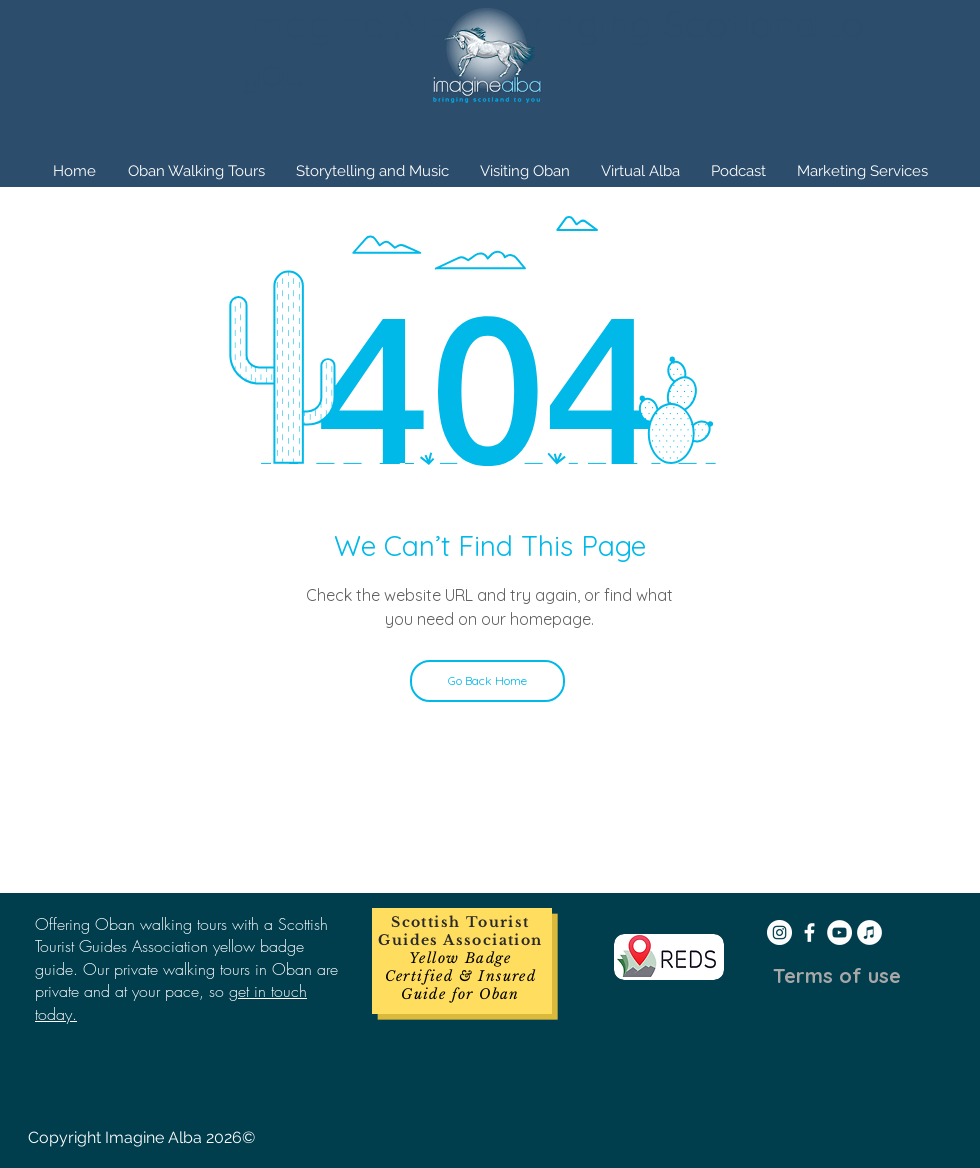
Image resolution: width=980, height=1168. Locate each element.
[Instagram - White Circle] (779, 932)
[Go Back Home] (487, 681)
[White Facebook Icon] (809, 932)
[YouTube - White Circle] (839, 932)
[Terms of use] (837, 976)
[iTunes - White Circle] (869, 932)
